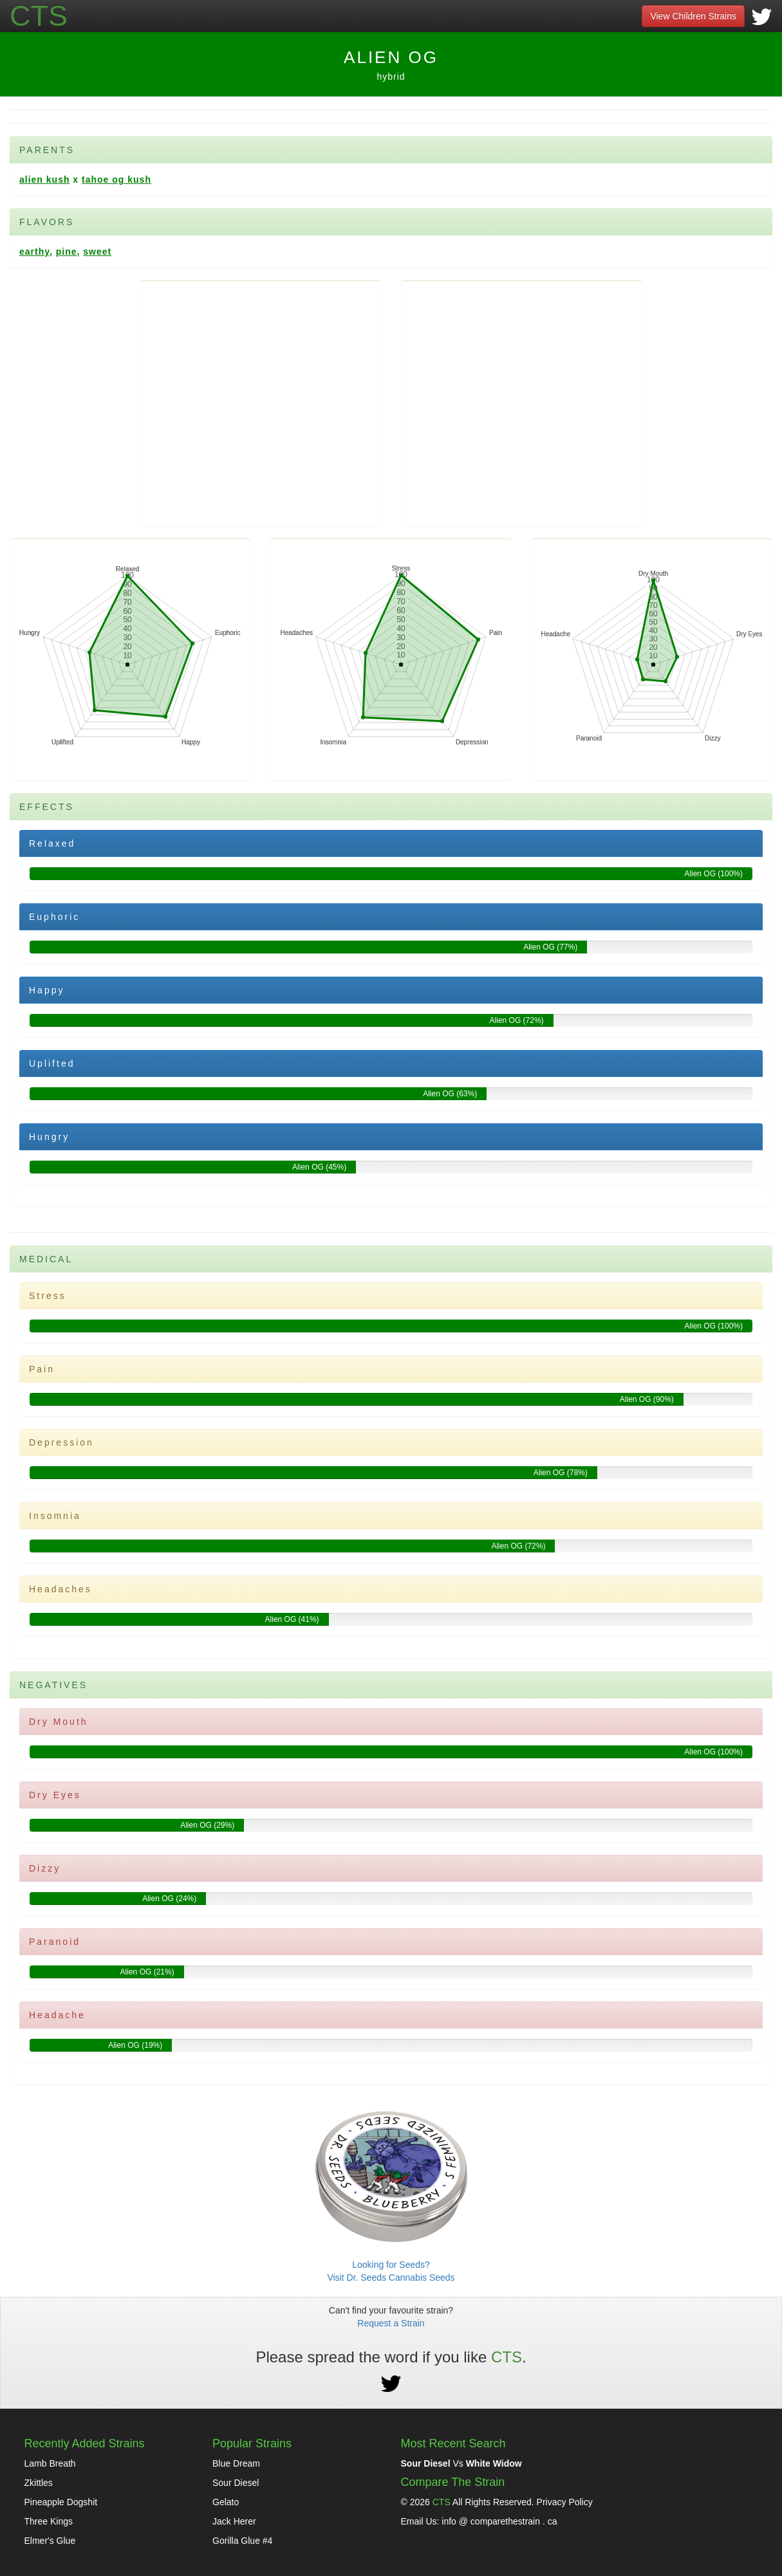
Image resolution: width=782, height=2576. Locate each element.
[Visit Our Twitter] (761, 22)
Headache (57, 2015)
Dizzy (45, 1868)
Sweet (97, 251)
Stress (47, 1296)
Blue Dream (236, 2463)
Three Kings (48, 2521)
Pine (66, 251)
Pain (42, 1369)
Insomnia (55, 1516)
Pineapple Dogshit (61, 2502)
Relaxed (52, 843)
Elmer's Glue (50, 2540)
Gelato (225, 2502)
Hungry (49, 1137)
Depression (61, 1442)
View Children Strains (693, 16)
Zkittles (38, 2483)
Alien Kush (44, 179)
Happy (46, 990)
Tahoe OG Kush (116, 179)
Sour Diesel (235, 2483)
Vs (461, 2463)
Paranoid (54, 1942)
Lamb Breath (50, 2463)
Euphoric (54, 917)
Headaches (60, 1589)
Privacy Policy (565, 2502)
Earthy (34, 251)
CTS (442, 2502)
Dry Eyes (55, 1795)
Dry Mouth (58, 1721)
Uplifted (52, 1063)
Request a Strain (390, 2323)
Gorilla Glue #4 (242, 2540)
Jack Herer (234, 2521)
